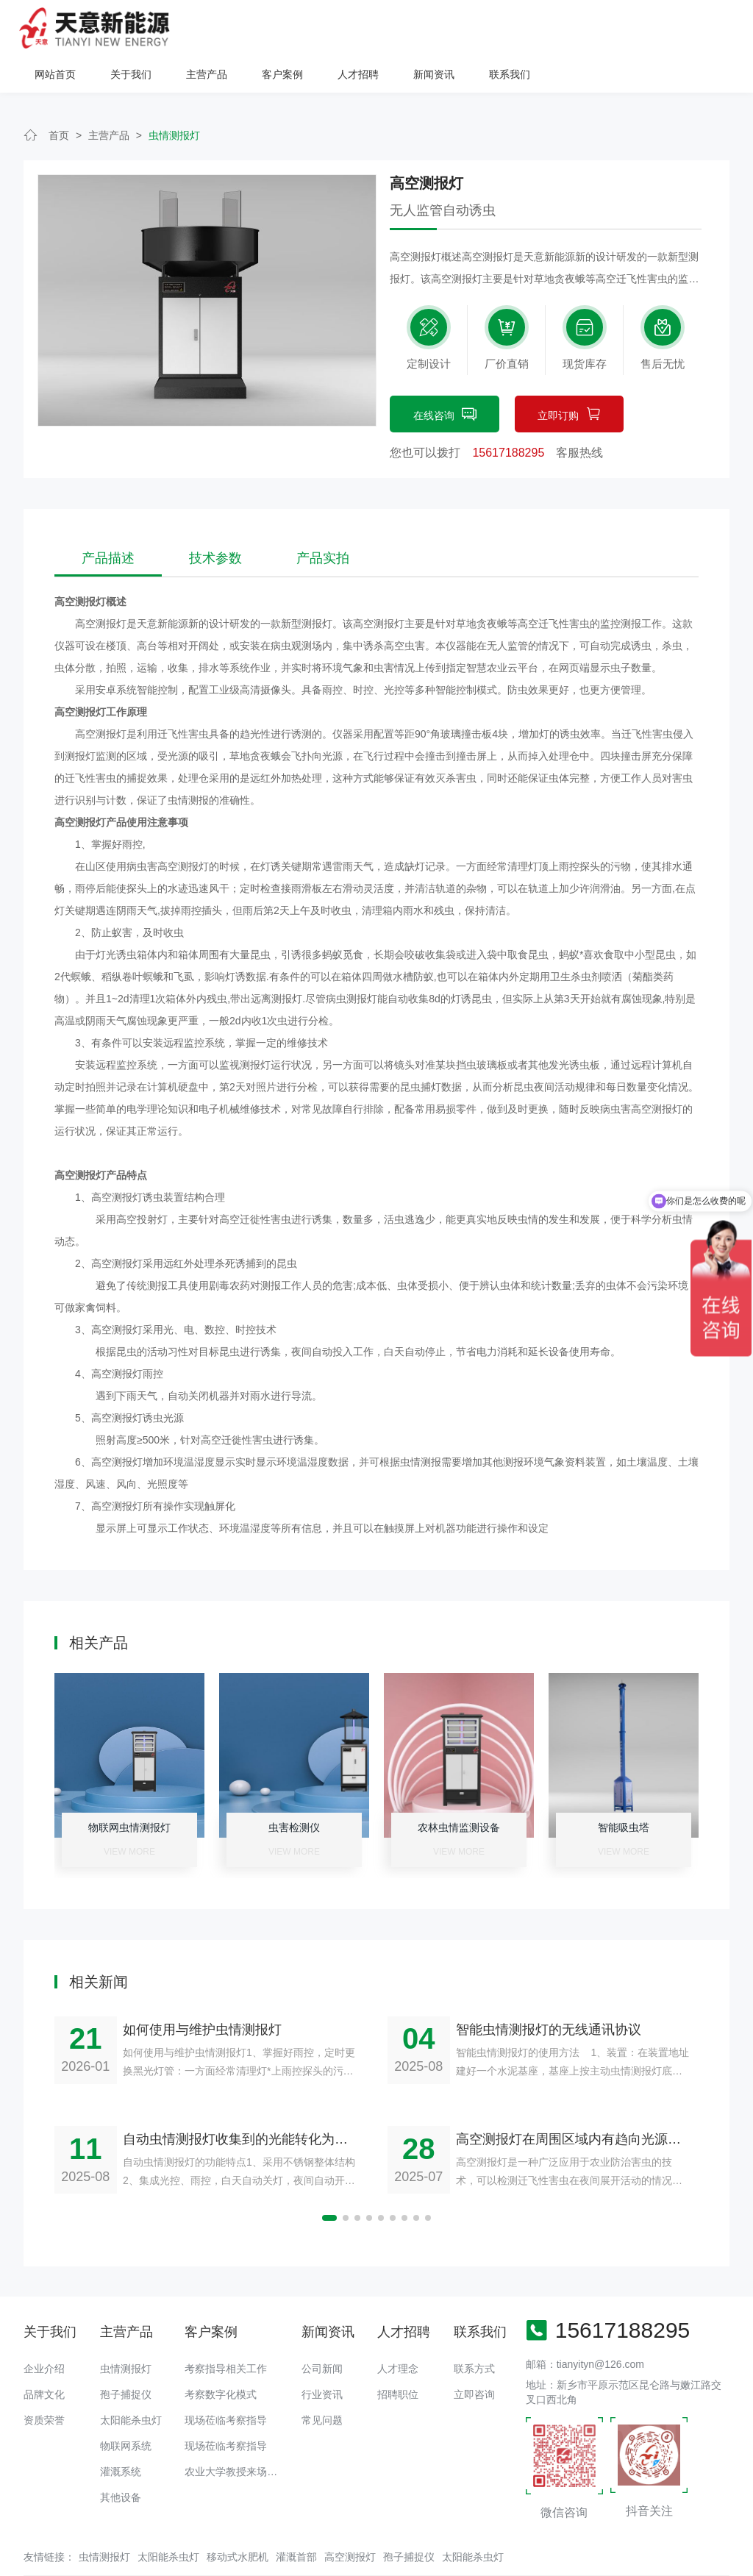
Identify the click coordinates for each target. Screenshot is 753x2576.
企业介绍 (44, 2332)
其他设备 (120, 2460)
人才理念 (397, 2332)
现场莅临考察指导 (226, 2383)
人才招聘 (546, 28)
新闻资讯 (622, 28)
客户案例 (470, 28)
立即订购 (569, 379)
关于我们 (319, 28)
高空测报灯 (350, 2520)
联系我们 (697, 28)
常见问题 (322, 2383)
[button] (329, 2181)
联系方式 (474, 2332)
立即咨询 (474, 2357)
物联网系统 (125, 2409)
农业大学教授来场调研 (236, 2435)
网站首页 (243, 28)
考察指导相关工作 (226, 2332)
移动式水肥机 (237, 2520)
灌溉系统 (120, 2435)
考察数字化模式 (221, 2357)
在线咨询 (445, 379)
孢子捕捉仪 (125, 2357)
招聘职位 (397, 2357)
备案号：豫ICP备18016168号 (503, 2557)
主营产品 (394, 28)
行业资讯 (322, 2357)
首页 (59, 98)
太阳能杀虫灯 (131, 2383)
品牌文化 (44, 2357)
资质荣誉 (44, 2383)
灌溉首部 (296, 2520)
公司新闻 (322, 2332)
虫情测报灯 (174, 98)
